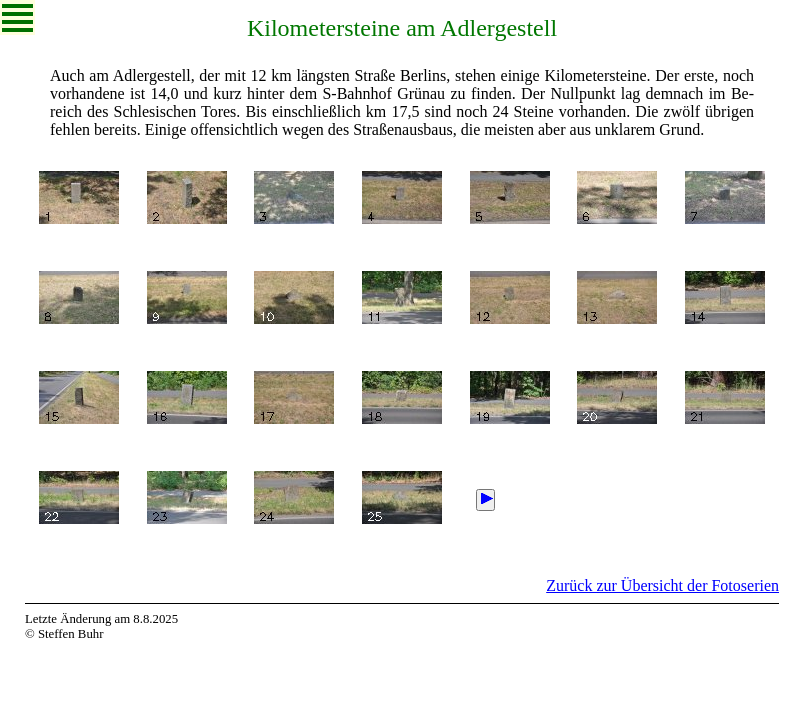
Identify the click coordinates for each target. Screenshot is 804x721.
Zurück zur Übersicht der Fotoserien (662, 585)
